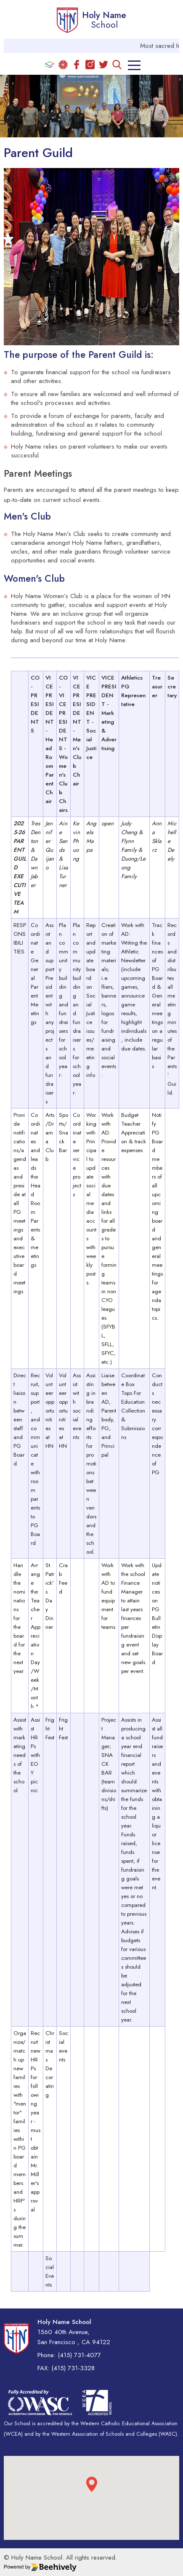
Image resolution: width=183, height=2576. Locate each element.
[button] (92, 2490)
